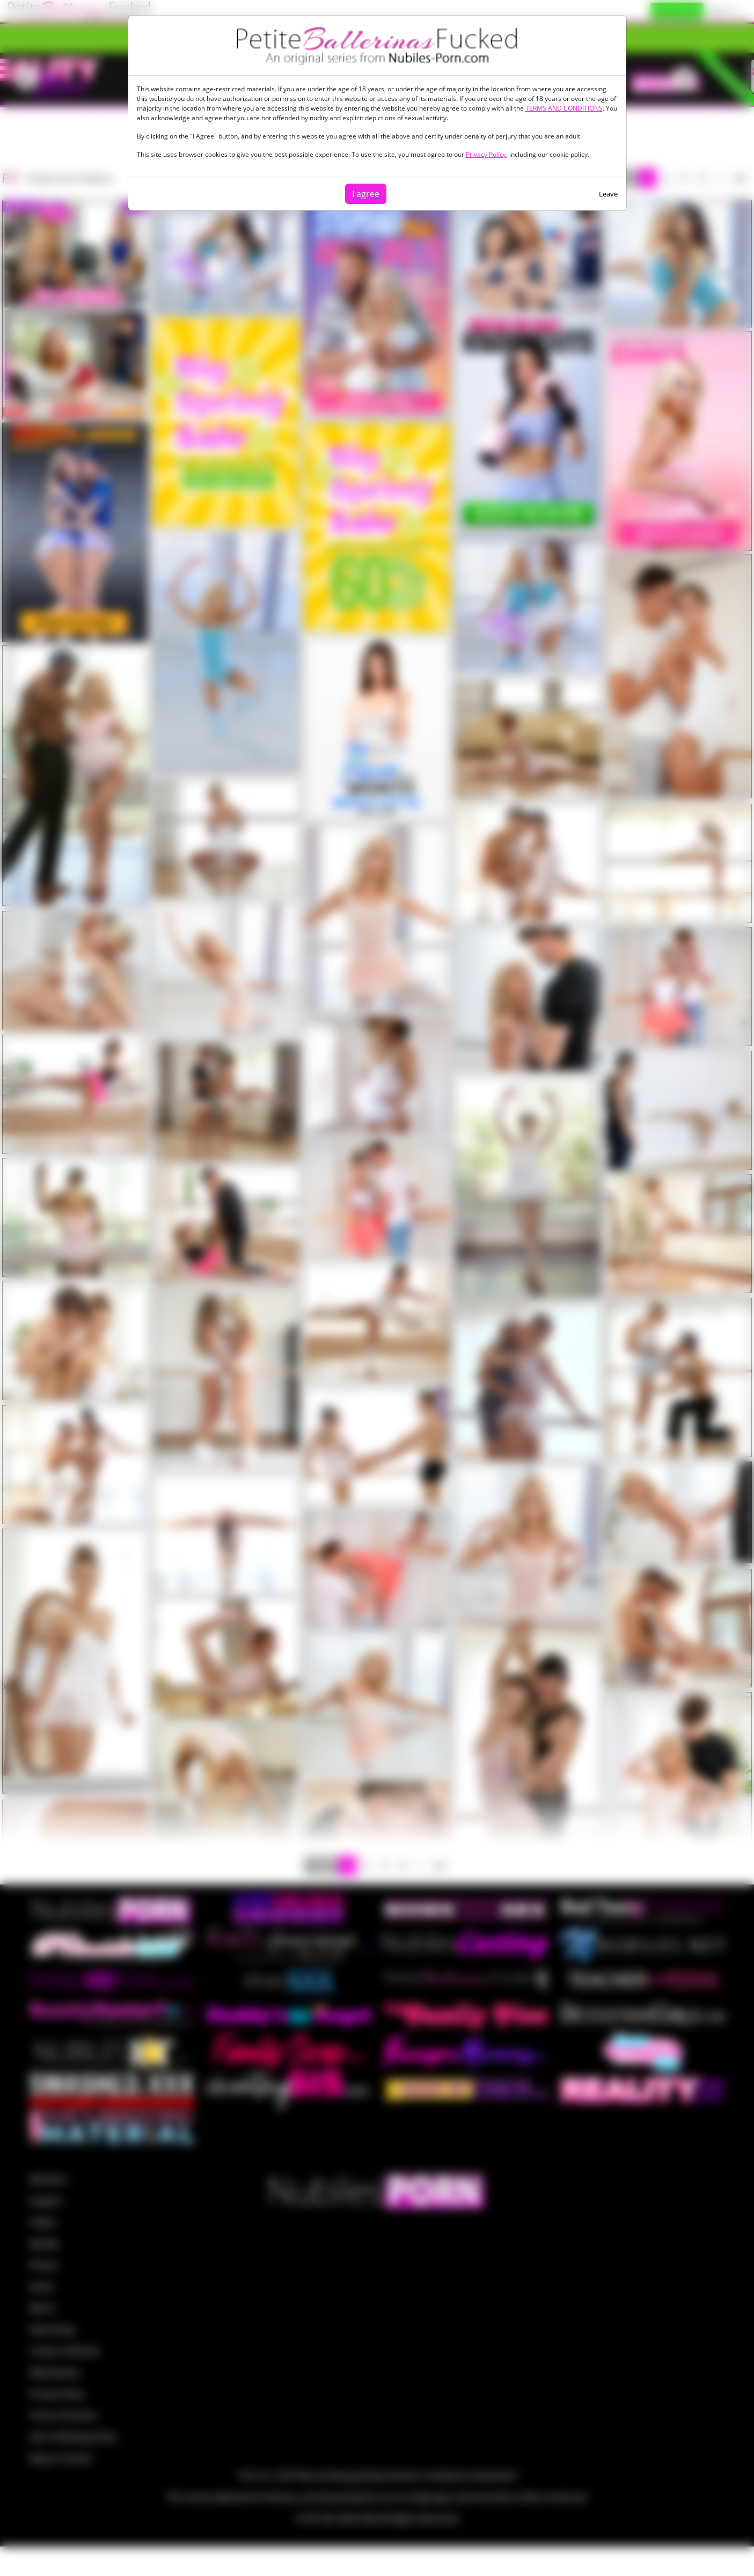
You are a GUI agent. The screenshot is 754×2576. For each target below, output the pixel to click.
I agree (365, 194)
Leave (608, 194)
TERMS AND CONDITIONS (564, 108)
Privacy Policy (486, 154)
